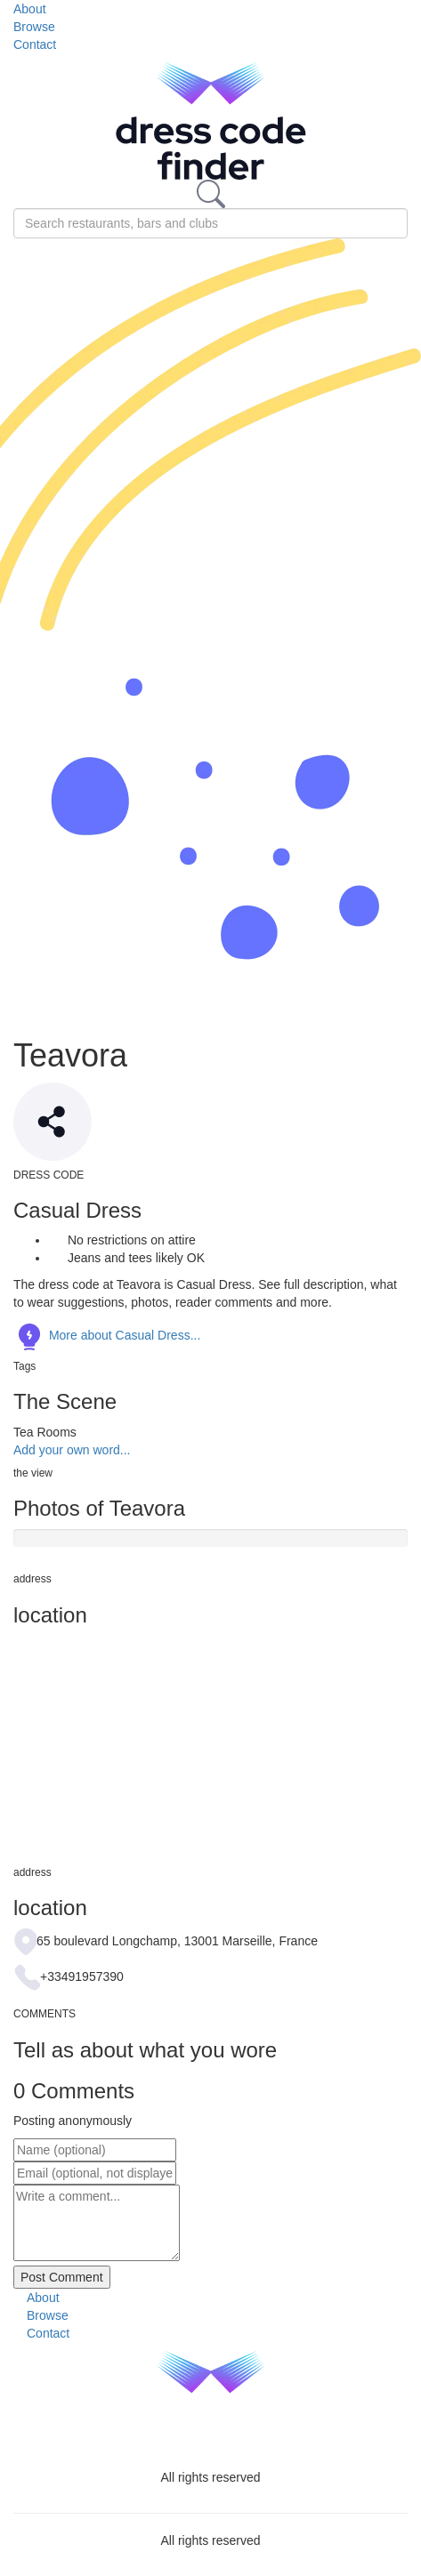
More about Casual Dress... (106, 1335)
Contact (34, 44)
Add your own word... (72, 1450)
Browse (34, 27)
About (29, 9)
